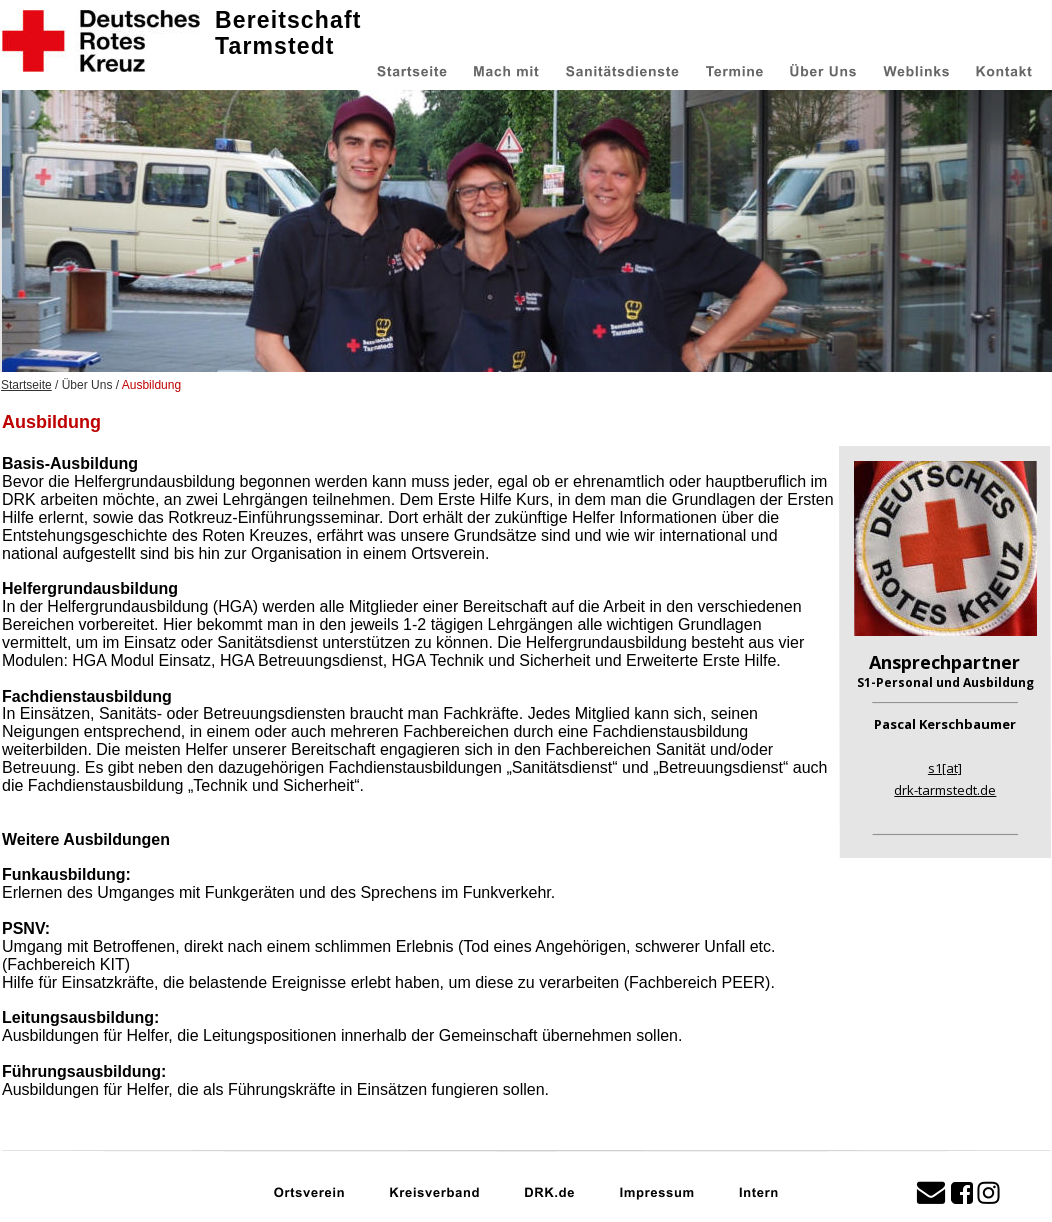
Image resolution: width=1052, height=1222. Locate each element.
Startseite (26, 385)
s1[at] (945, 768)
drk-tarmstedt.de (945, 790)
